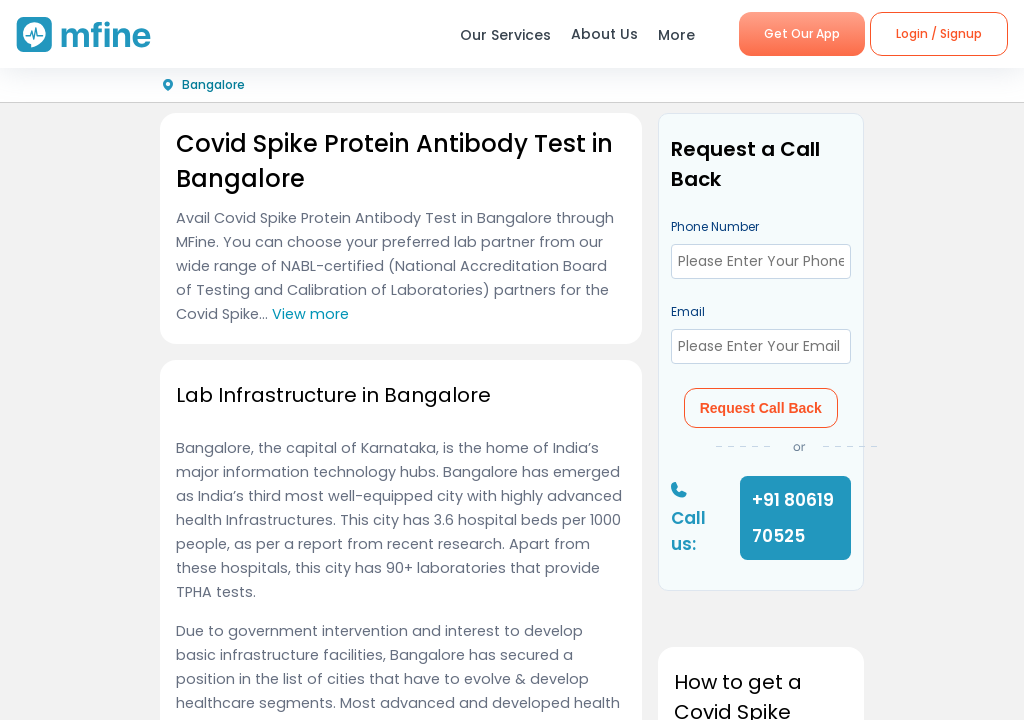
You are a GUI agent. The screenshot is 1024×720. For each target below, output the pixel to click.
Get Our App (802, 33)
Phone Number (715, 226)
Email (688, 311)
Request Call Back (761, 408)
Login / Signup (939, 33)
